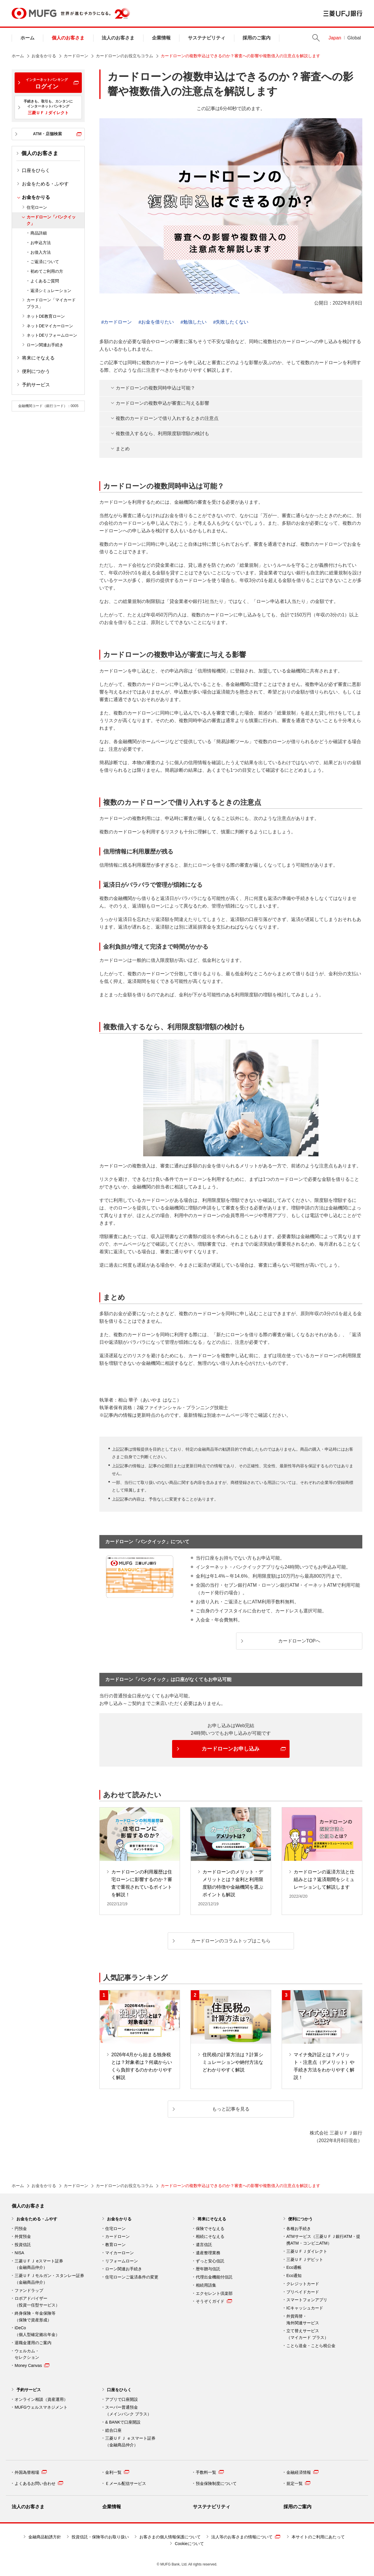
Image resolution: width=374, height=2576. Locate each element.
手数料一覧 (210, 2472)
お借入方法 (40, 252)
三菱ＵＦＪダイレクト (306, 2251)
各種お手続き (298, 2228)
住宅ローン (37, 207)
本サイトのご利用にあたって (318, 2537)
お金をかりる (44, 55)
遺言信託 (204, 2244)
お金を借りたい (157, 322)
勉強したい (195, 322)
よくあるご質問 (44, 281)
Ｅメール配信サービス (125, 2483)
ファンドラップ (29, 2290)
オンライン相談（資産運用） (41, 2399)
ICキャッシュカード (304, 2308)
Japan (334, 37)
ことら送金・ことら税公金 (310, 2345)
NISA (19, 2252)
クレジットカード (302, 2283)
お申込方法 (40, 242)
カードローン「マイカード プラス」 (51, 303)
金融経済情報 (302, 2472)
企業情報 (161, 37)
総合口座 (113, 2430)
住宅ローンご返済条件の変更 (131, 2277)
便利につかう (36, 371)
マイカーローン (119, 2252)
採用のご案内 (257, 37)
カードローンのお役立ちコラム (124, 55)
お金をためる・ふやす (45, 183)
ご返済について (44, 261)
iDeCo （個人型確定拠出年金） (37, 2331)
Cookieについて (189, 2543)
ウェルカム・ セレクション (27, 2354)
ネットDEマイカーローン (50, 326)
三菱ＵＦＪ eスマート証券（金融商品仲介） (39, 2264)
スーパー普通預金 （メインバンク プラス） (128, 2410)
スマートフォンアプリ (306, 2299)
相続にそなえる (210, 2236)
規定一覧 (298, 2483)
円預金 (21, 2228)
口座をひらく (36, 170)
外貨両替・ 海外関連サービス (302, 2319)
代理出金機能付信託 (214, 2277)
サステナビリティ (206, 37)
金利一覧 (117, 2472)
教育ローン (115, 2244)
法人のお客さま (118, 37)
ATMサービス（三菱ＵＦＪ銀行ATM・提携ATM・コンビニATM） (323, 2239)
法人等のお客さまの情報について (245, 2537)
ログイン (47, 84)
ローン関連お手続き (45, 345)
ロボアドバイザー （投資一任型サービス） (37, 2301)
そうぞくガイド (214, 2301)
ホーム (27, 37)
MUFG (34, 13)
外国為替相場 (31, 2472)
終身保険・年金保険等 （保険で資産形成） (35, 2316)
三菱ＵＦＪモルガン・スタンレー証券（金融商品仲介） (49, 2279)
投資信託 (23, 2244)
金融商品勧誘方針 (44, 2537)
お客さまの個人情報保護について (170, 2537)
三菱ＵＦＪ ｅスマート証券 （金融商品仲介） (130, 2441)
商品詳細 (38, 233)
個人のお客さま (68, 37)
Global (354, 37)
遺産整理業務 (208, 2252)
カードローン (76, 55)
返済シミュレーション (50, 290)
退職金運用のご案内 (33, 2342)
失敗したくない (232, 322)
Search (316, 37)
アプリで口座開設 (121, 2399)
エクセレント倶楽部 (214, 2293)
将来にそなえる (38, 357)
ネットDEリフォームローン (52, 335)
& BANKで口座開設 (123, 2422)
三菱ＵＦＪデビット (304, 2259)
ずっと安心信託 (210, 2261)
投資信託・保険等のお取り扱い (100, 2537)
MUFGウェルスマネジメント (41, 2407)
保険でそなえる (210, 2228)
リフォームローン (121, 2261)
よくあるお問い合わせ (39, 2483)
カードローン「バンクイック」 (51, 220)
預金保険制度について (216, 2483)
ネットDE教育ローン (46, 316)
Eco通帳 (294, 2267)
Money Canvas (32, 2365)
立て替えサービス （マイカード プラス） (307, 2334)
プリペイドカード (302, 2292)
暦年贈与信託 (208, 2268)
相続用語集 (206, 2285)
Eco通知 (294, 2275)
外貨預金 (23, 2236)
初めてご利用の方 (46, 271)
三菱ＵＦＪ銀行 (342, 13)
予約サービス (36, 384)
